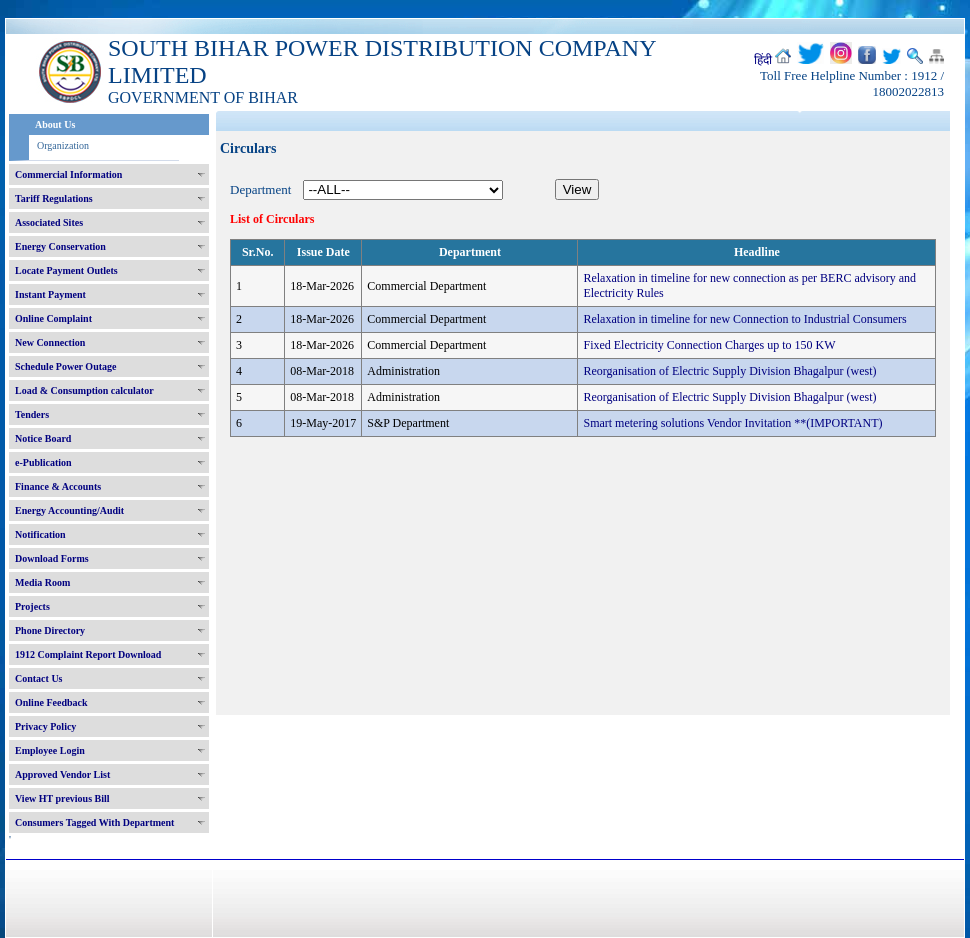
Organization (63, 145)
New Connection (50, 342)
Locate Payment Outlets (66, 270)
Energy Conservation (60, 246)
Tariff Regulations (54, 198)
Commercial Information (68, 174)
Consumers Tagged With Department (94, 822)
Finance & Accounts (58, 486)
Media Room (42, 582)
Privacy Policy (45, 726)
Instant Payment (50, 294)
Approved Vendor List (62, 774)
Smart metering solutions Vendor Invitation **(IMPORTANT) (732, 423)
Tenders (32, 414)
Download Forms (52, 558)
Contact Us (39, 678)
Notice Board (43, 438)
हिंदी (763, 60)
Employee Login (50, 750)
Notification (40, 534)
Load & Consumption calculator (84, 390)
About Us (55, 124)
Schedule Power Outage (65, 366)
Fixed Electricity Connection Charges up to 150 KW (709, 345)
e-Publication (43, 462)
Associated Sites (49, 222)
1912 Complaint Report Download (88, 654)
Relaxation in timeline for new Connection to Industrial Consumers (744, 319)
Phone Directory (50, 630)
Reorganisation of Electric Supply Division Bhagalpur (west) (729, 371)
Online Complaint (53, 318)
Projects (32, 606)
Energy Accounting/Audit (69, 510)
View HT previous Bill (62, 798)
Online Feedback (51, 702)
